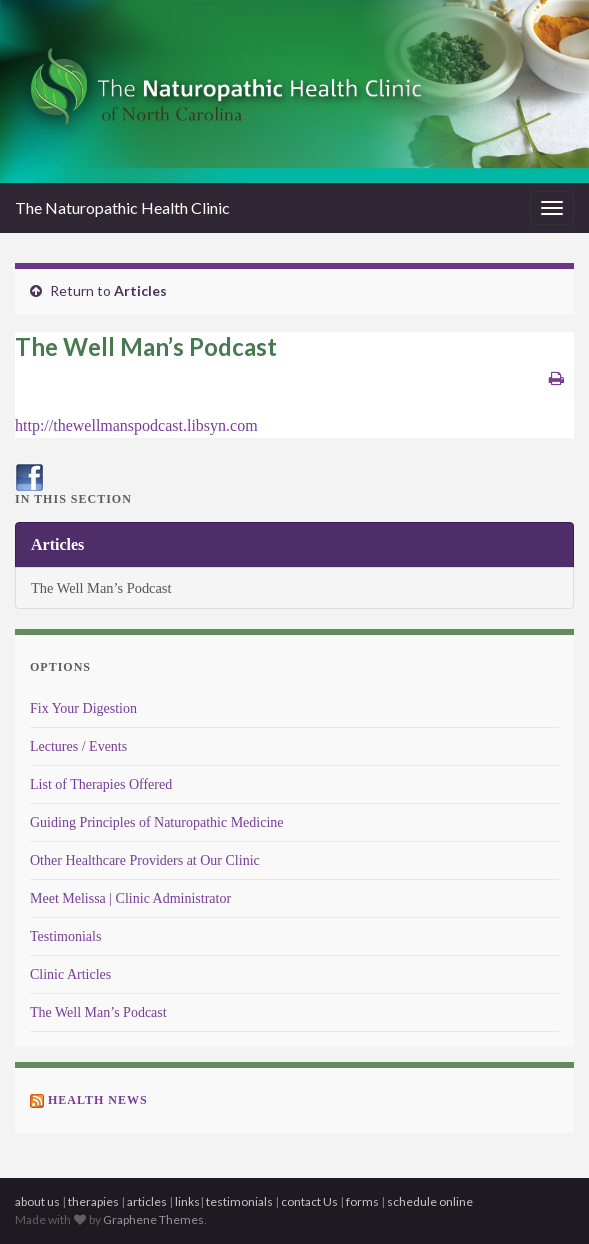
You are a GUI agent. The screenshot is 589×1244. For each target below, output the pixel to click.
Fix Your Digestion (83, 708)
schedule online (430, 1201)
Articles (140, 290)
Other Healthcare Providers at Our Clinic (145, 860)
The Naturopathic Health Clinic (122, 207)
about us (37, 1201)
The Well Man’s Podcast (101, 588)
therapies (93, 1201)
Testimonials (65, 936)
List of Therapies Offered (101, 784)
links (187, 1201)
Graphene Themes (153, 1219)
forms (362, 1201)
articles (147, 1201)
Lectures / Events (78, 746)
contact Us (310, 1201)
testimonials (240, 1201)
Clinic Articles (70, 974)
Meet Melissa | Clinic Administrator (130, 898)
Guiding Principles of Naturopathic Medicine (157, 822)
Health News (98, 1100)
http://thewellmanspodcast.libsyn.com (136, 425)
